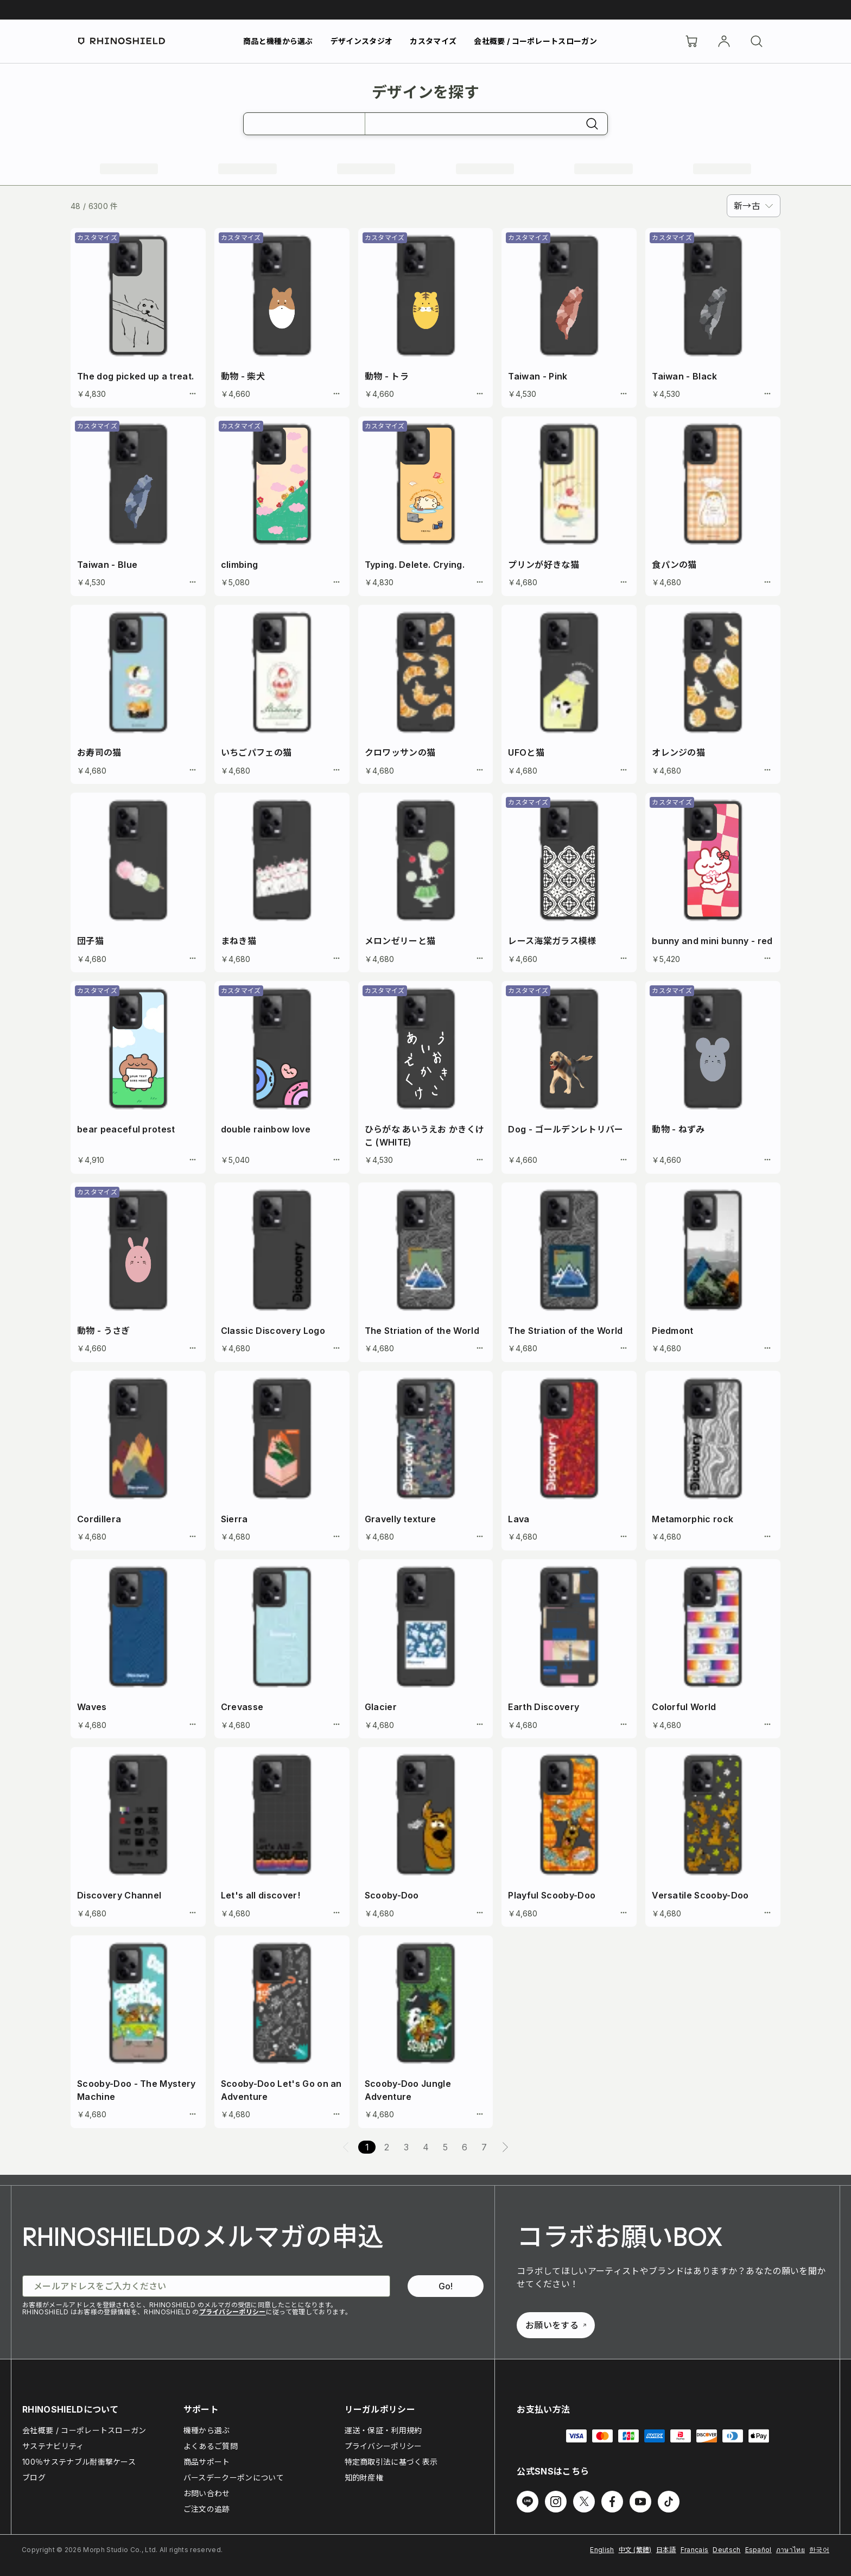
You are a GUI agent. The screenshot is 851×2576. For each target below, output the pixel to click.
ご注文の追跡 (206, 2509)
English (602, 2550)
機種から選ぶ (206, 2430)
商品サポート (206, 2461)
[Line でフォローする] (527, 2501)
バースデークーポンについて (233, 2477)
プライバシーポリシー (232, 2312)
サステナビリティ (53, 2446)
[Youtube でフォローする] (640, 2501)
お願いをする (555, 2325)
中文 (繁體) (635, 2550)
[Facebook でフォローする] (612, 2501)
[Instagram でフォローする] (556, 2501)
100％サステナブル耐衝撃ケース (79, 2461)
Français (695, 2550)
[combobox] (753, 205)
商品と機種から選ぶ (278, 41)
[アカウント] (724, 41)
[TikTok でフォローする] (668, 2501)
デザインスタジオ (362, 41)
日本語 (666, 2550)
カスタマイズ (433, 41)
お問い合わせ (206, 2493)
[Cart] (691, 41)
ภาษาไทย (790, 2550)
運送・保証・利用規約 (383, 2430)
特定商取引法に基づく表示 (391, 2461)
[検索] (756, 41)
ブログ (34, 2477)
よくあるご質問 (210, 2446)
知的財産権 (364, 2477)
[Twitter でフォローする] (584, 2501)
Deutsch (726, 2550)
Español (758, 2550)
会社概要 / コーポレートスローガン (535, 41)
